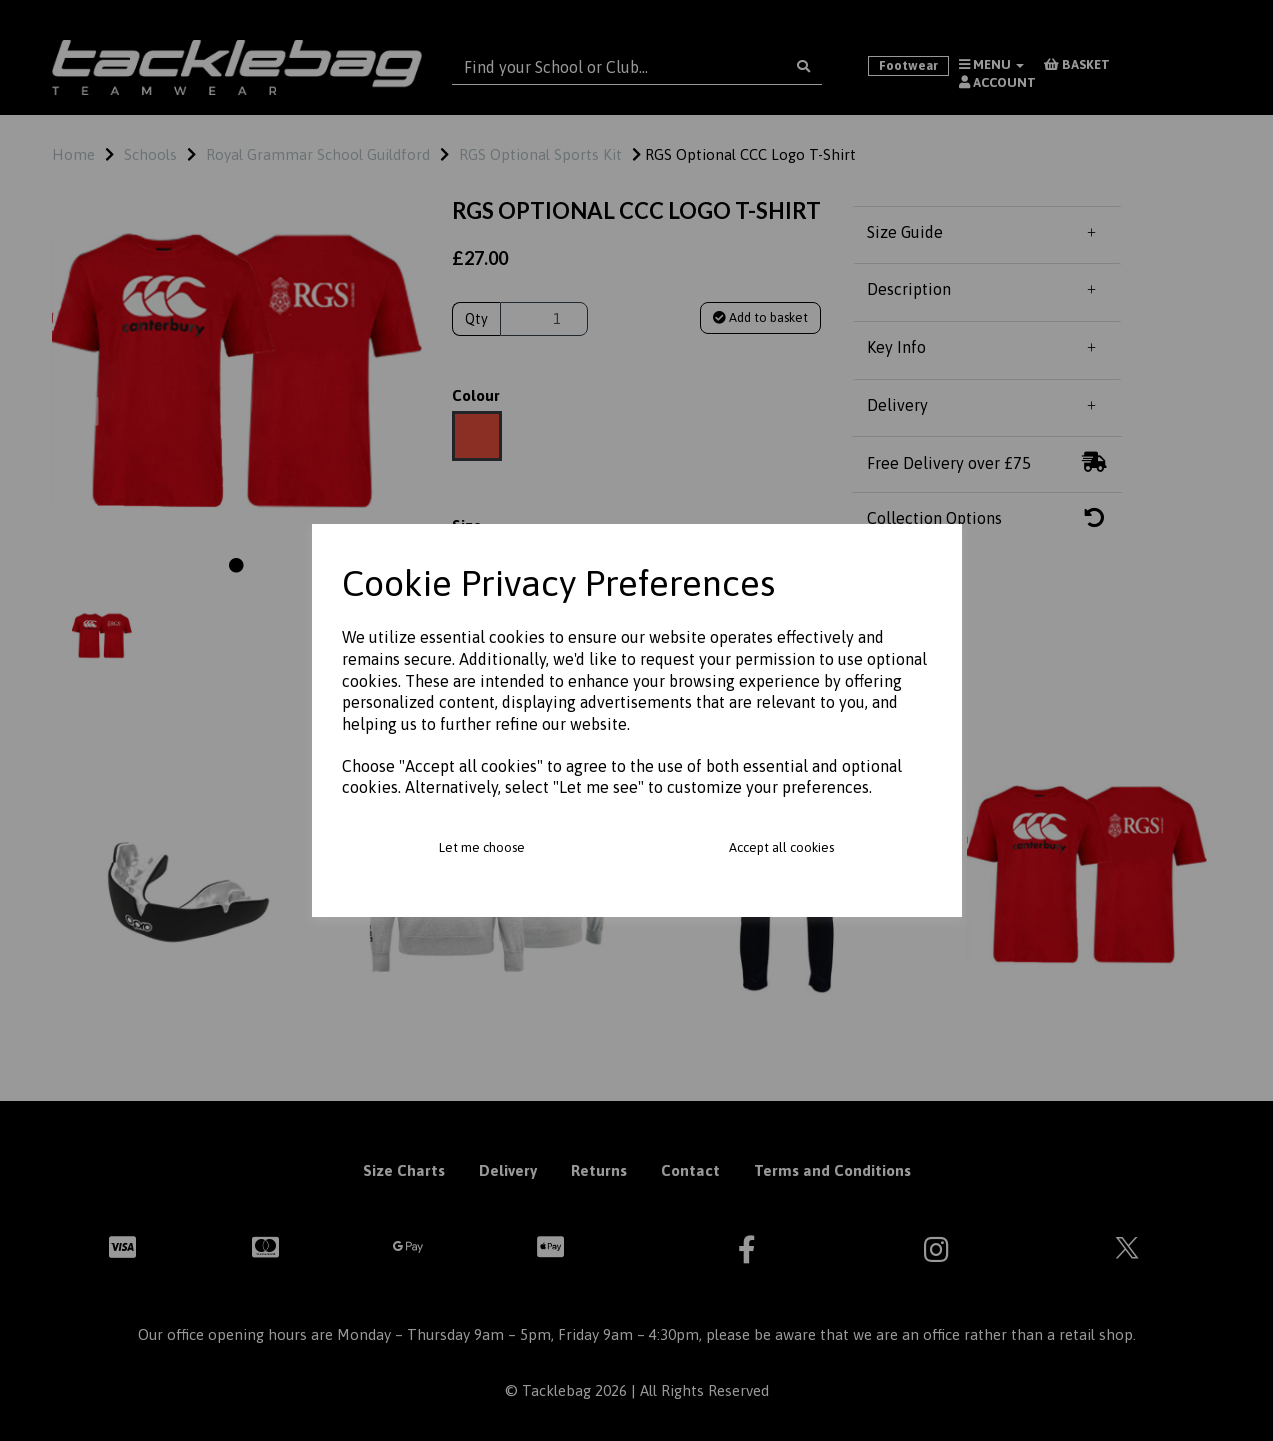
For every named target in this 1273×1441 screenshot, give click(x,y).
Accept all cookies (781, 847)
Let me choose (482, 847)
